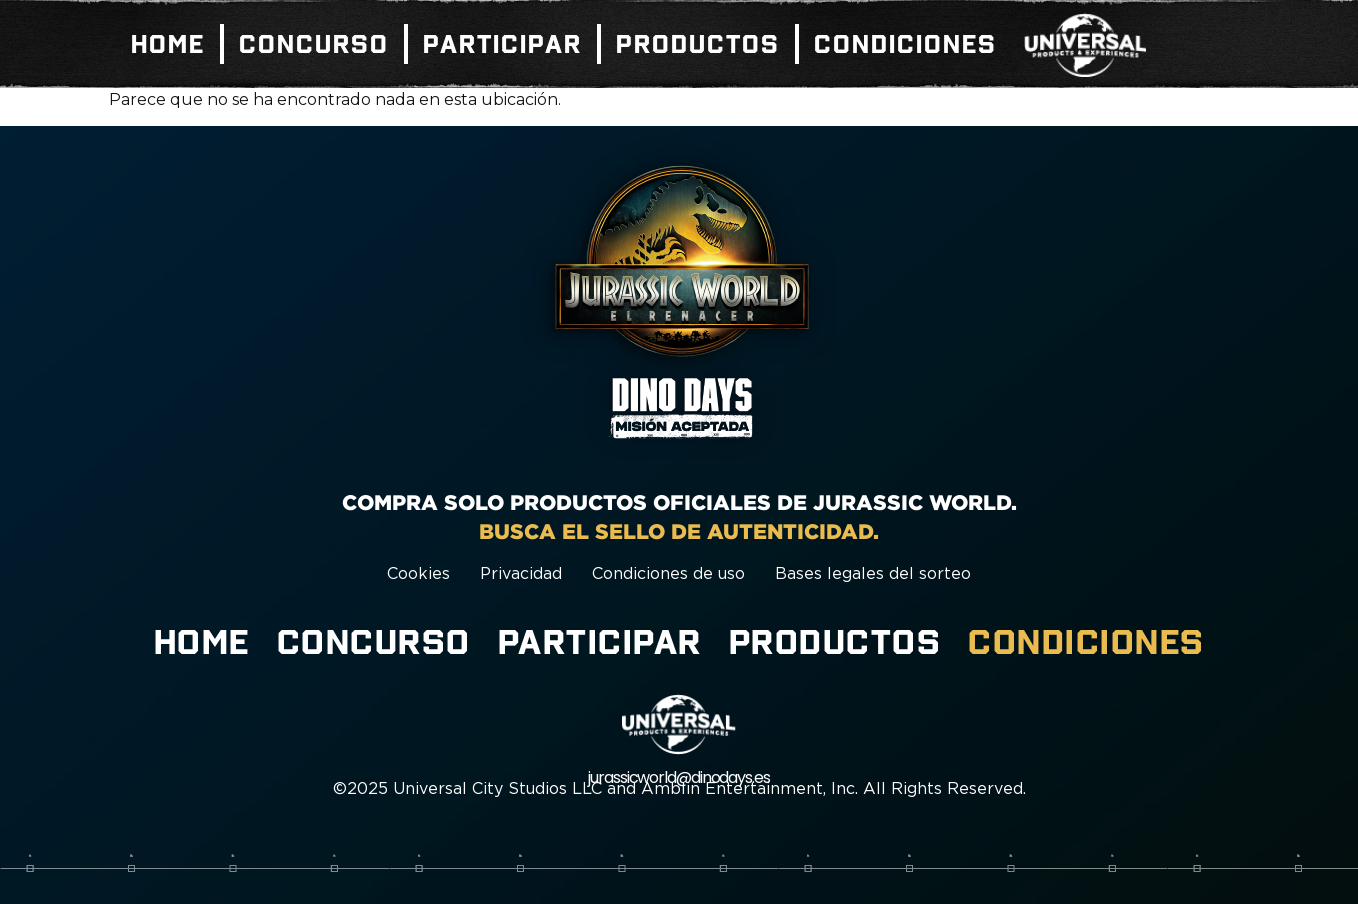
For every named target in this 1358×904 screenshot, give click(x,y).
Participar (502, 44)
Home (168, 44)
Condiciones (905, 44)
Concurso (314, 44)
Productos (698, 44)
